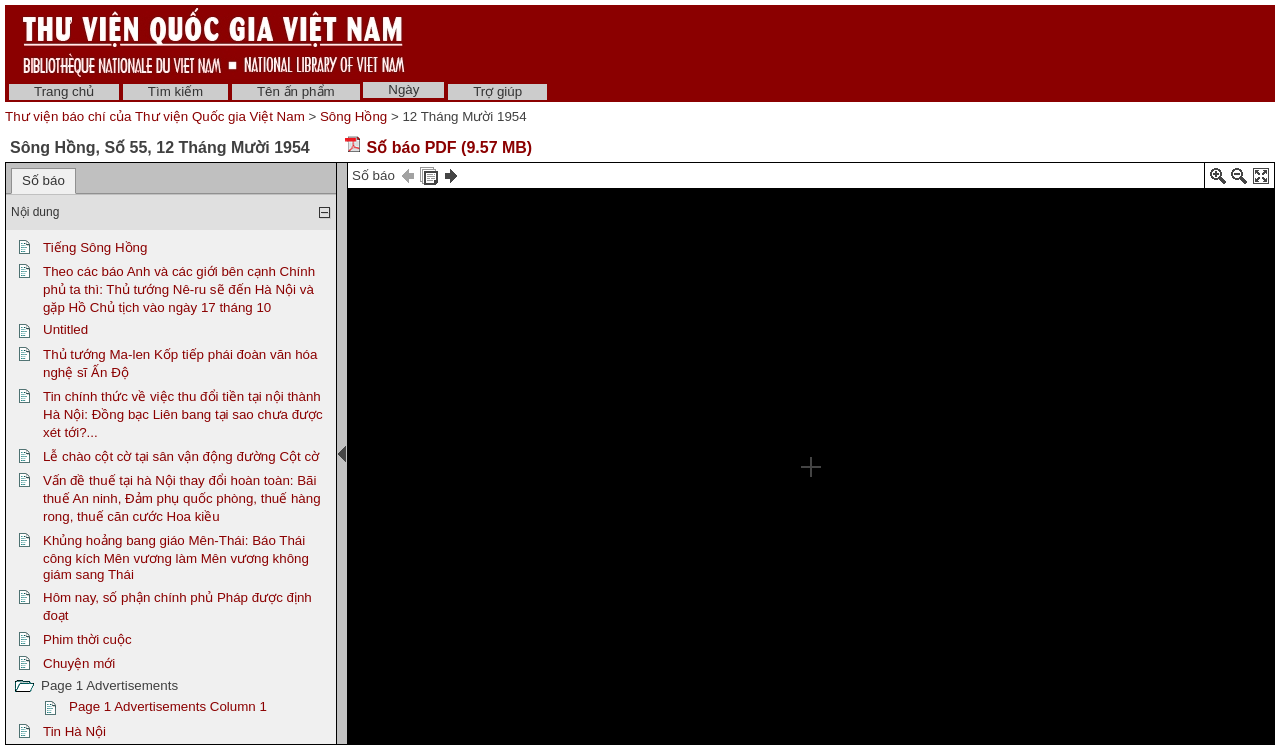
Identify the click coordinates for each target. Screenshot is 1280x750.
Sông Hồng (353, 116)
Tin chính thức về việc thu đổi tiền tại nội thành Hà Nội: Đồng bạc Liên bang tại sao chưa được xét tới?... (183, 414)
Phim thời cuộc (87, 639)
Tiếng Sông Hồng (95, 247)
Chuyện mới (79, 663)
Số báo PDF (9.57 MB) (438, 147)
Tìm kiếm (175, 91)
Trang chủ (64, 91)
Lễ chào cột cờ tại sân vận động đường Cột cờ (181, 456)
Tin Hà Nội (74, 731)
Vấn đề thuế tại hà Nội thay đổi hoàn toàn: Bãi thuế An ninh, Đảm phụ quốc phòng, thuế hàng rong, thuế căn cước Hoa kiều (182, 498)
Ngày (403, 89)
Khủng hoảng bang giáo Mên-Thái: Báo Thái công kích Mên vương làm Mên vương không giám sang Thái (176, 557)
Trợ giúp (497, 91)
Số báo (43, 180)
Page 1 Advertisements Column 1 (168, 706)
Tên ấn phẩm (296, 91)
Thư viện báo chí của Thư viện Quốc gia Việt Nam (155, 116)
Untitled (65, 329)
